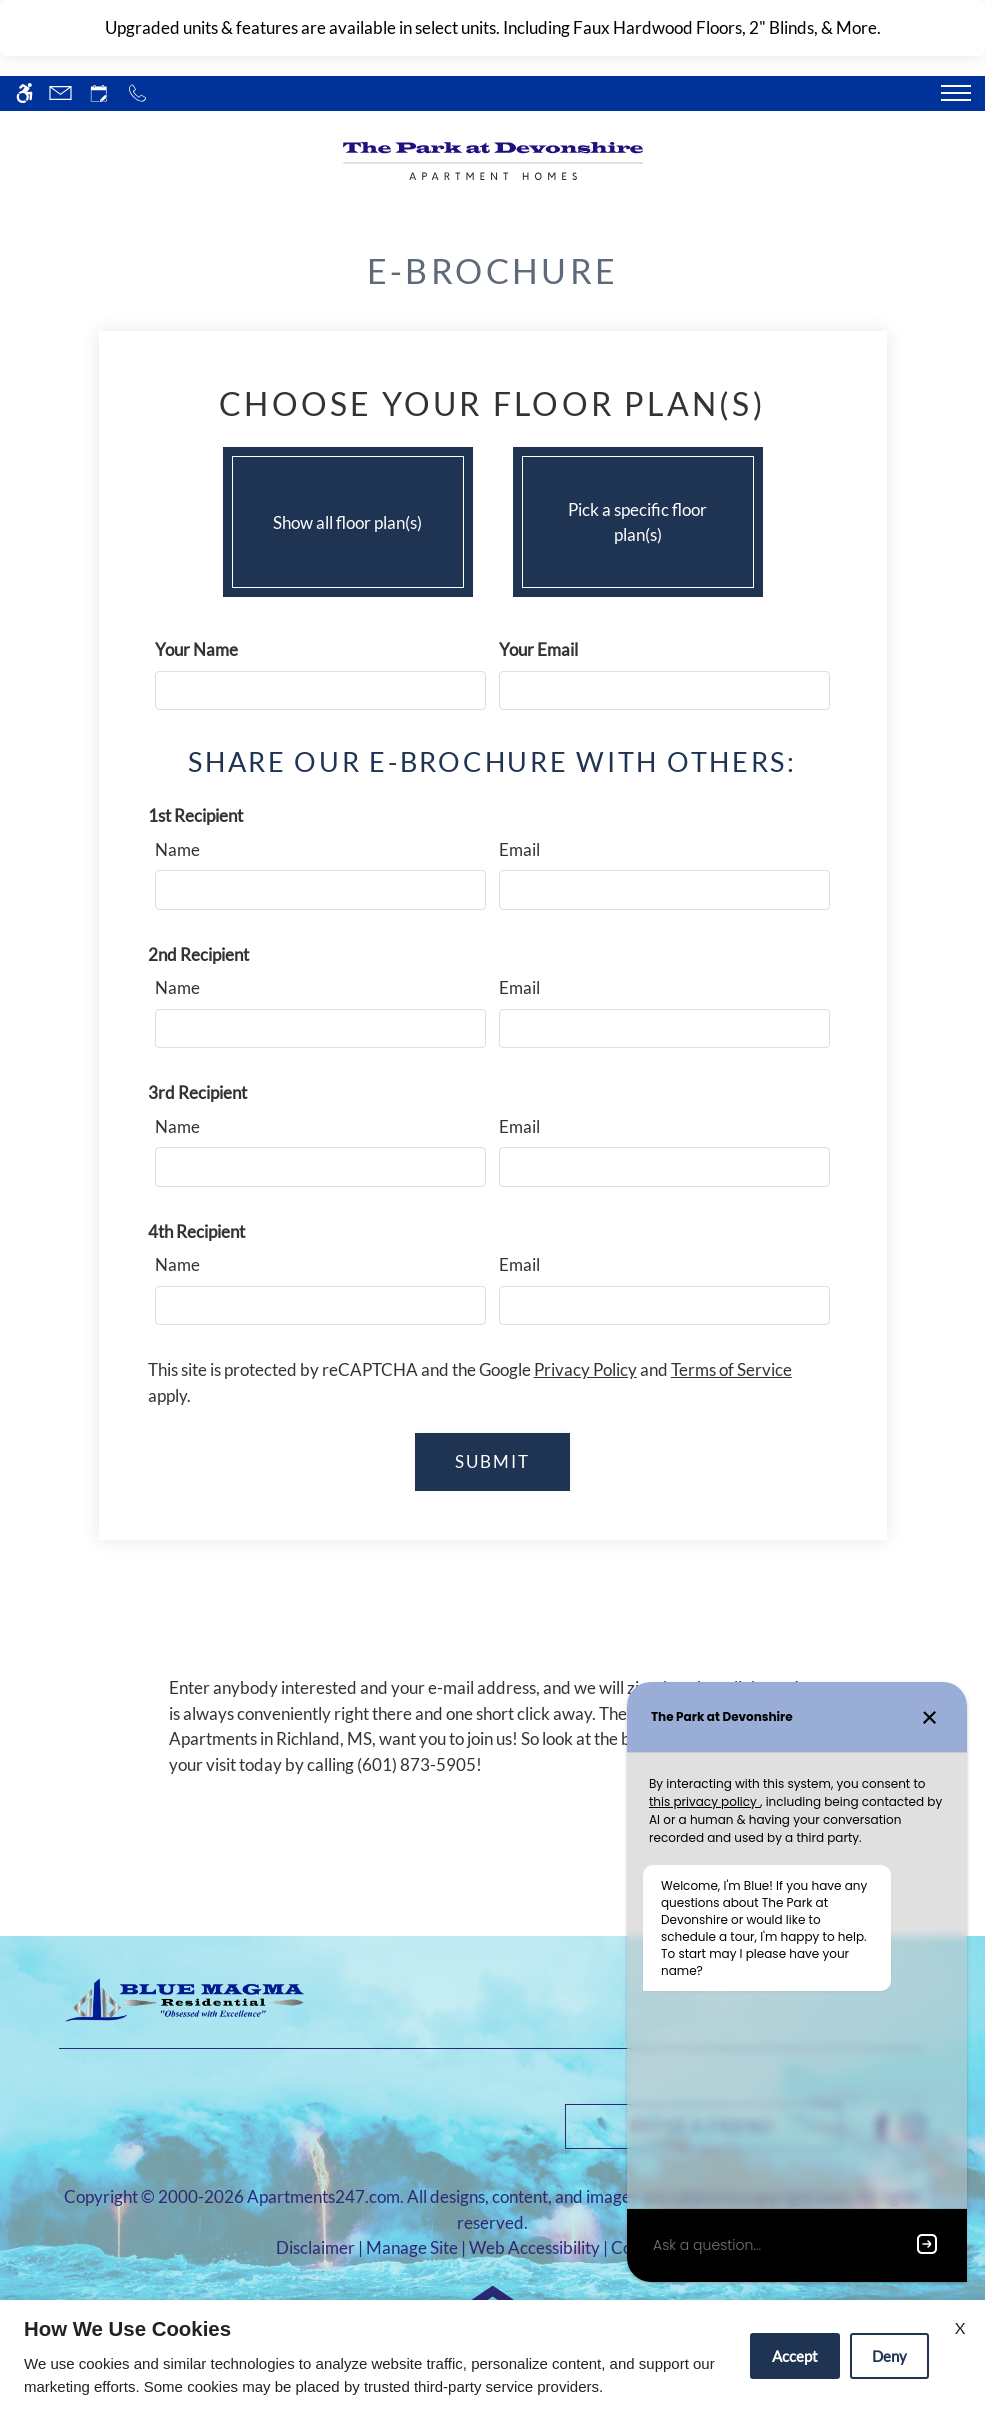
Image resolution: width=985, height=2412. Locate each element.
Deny (889, 2356)
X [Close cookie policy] (960, 2327)
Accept (795, 2356)
